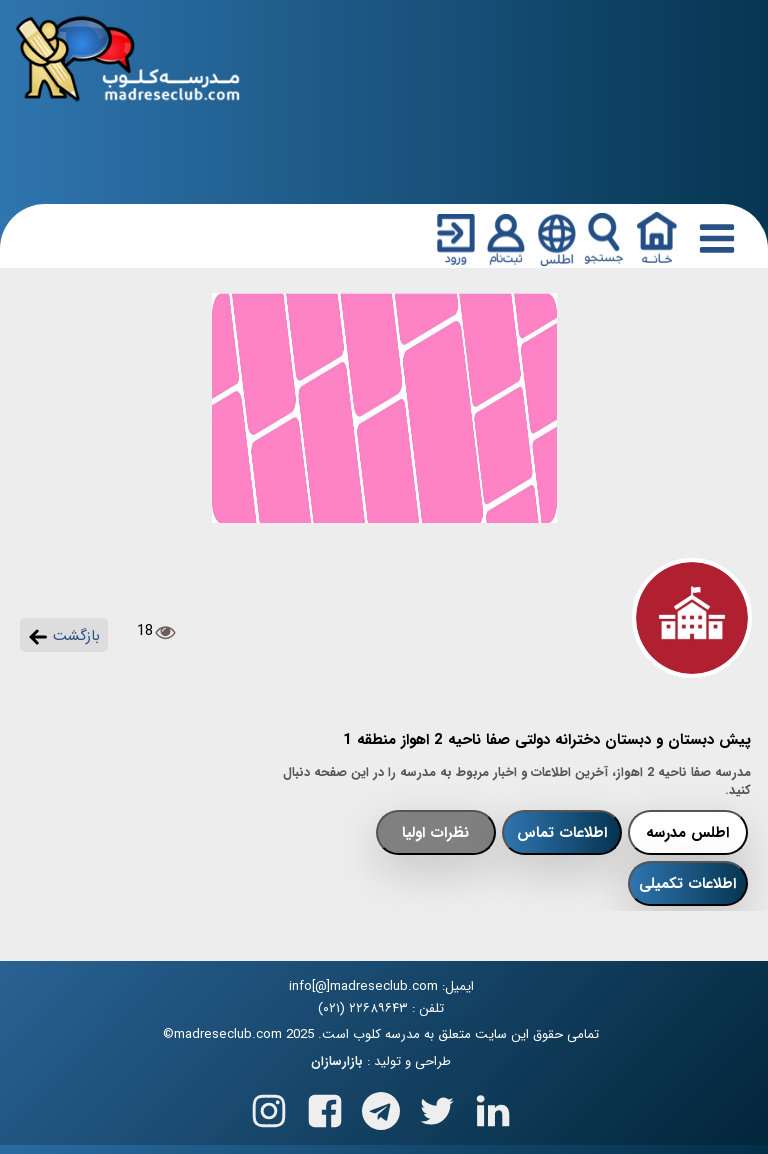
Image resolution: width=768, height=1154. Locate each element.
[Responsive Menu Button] (713, 238)
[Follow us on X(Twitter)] (437, 1107)
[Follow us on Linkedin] (493, 1107)
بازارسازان (337, 1062)
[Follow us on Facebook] (325, 1107)
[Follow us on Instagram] (269, 1107)
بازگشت (64, 636)
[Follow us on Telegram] (381, 1107)
